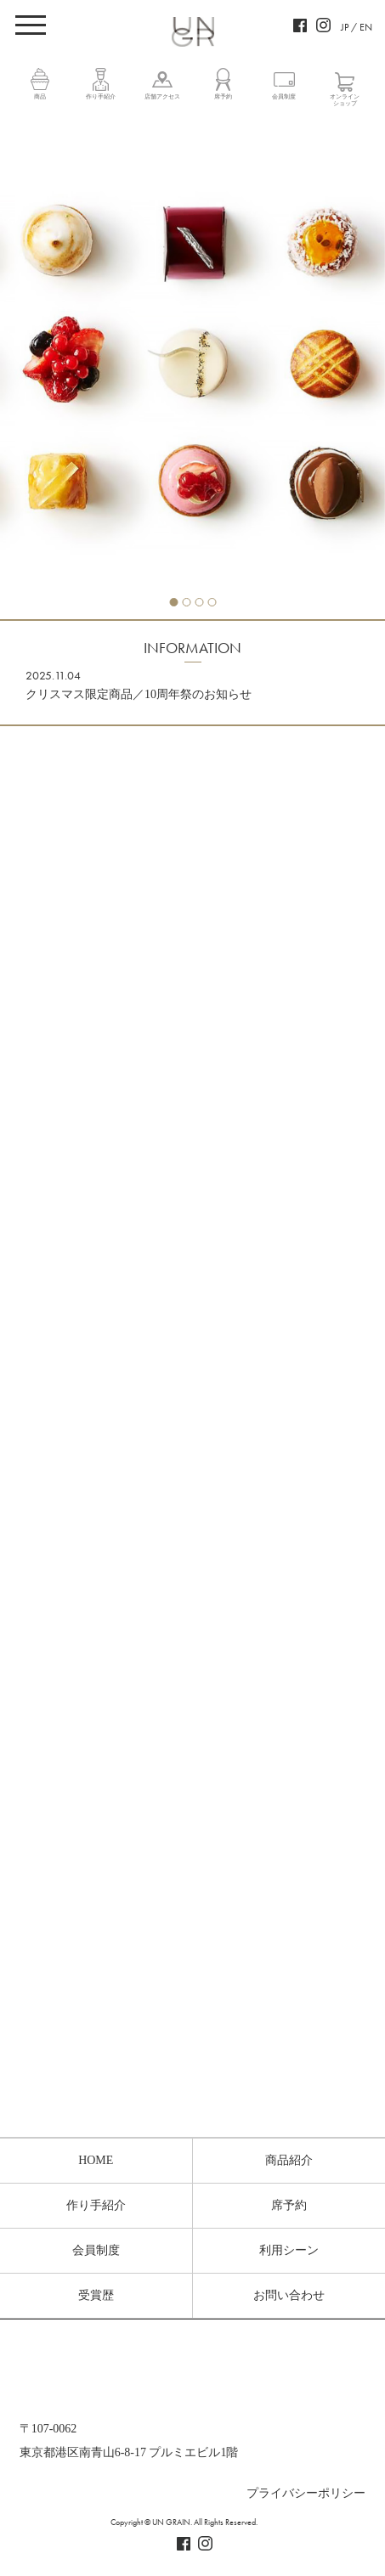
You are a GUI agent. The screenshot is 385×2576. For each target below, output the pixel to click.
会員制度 (284, 96)
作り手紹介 (101, 96)
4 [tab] (211, 602)
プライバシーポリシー (305, 2493)
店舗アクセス (162, 96)
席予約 (223, 96)
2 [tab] (186, 602)
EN (366, 27)
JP (344, 27)
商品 (40, 96)
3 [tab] (199, 602)
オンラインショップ (345, 100)
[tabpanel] (192, 367)
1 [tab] (173, 602)
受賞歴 (96, 2295)
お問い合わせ (289, 2295)
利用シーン (289, 2250)
